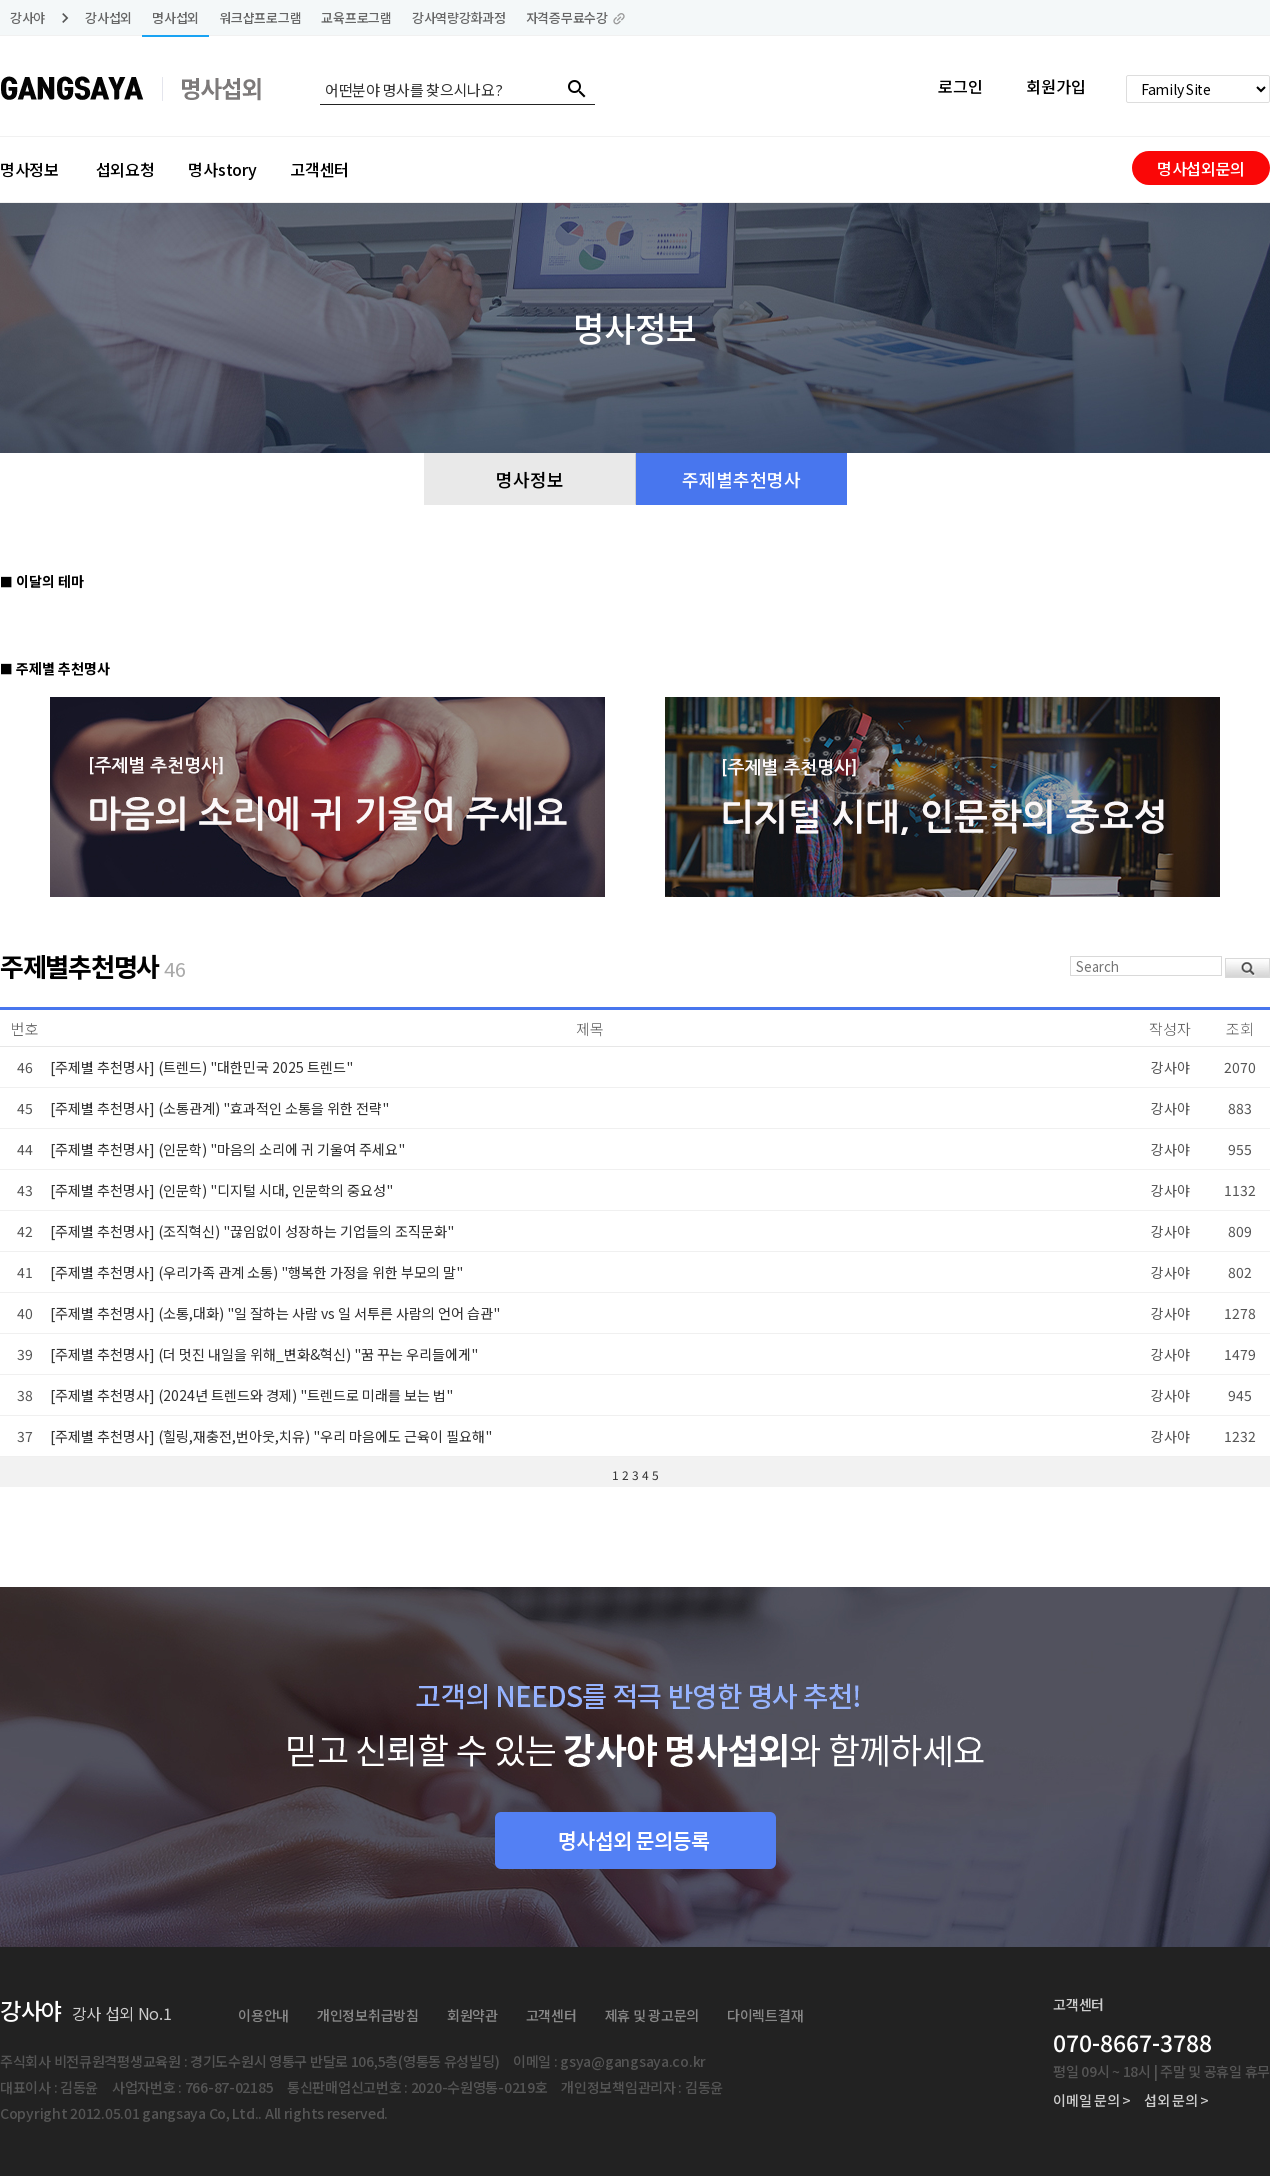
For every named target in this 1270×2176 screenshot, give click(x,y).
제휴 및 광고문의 (652, 2015)
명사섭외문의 (1201, 168)
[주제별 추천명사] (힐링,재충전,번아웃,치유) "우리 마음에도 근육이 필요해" (271, 1436)
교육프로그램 (356, 17)
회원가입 (1056, 86)
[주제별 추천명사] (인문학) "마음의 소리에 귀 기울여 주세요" (227, 1149)
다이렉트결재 (765, 2015)
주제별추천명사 (741, 479)
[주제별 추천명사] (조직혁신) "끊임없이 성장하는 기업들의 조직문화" (252, 1231)
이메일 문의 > (1092, 2100)
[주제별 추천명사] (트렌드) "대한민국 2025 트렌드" (201, 1067)
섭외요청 (125, 169)
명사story (222, 169)
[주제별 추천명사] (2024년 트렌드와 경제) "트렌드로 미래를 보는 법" (251, 1395)
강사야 (27, 17)
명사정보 (29, 169)
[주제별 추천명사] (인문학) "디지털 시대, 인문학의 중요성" (221, 1190)
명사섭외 (175, 17)
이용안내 (263, 2015)
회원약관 (472, 2015)
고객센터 (319, 169)
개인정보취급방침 (368, 2015)
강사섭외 (108, 17)
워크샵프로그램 (260, 17)
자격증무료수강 (576, 17)
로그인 (960, 86)
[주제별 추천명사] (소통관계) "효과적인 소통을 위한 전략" (219, 1108)
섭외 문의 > (1176, 2100)
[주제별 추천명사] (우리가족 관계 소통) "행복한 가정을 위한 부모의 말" (256, 1272)
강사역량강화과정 (459, 17)
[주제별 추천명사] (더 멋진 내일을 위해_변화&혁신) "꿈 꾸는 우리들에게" (264, 1354)
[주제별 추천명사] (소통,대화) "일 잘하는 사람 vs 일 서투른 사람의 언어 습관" (275, 1313)
